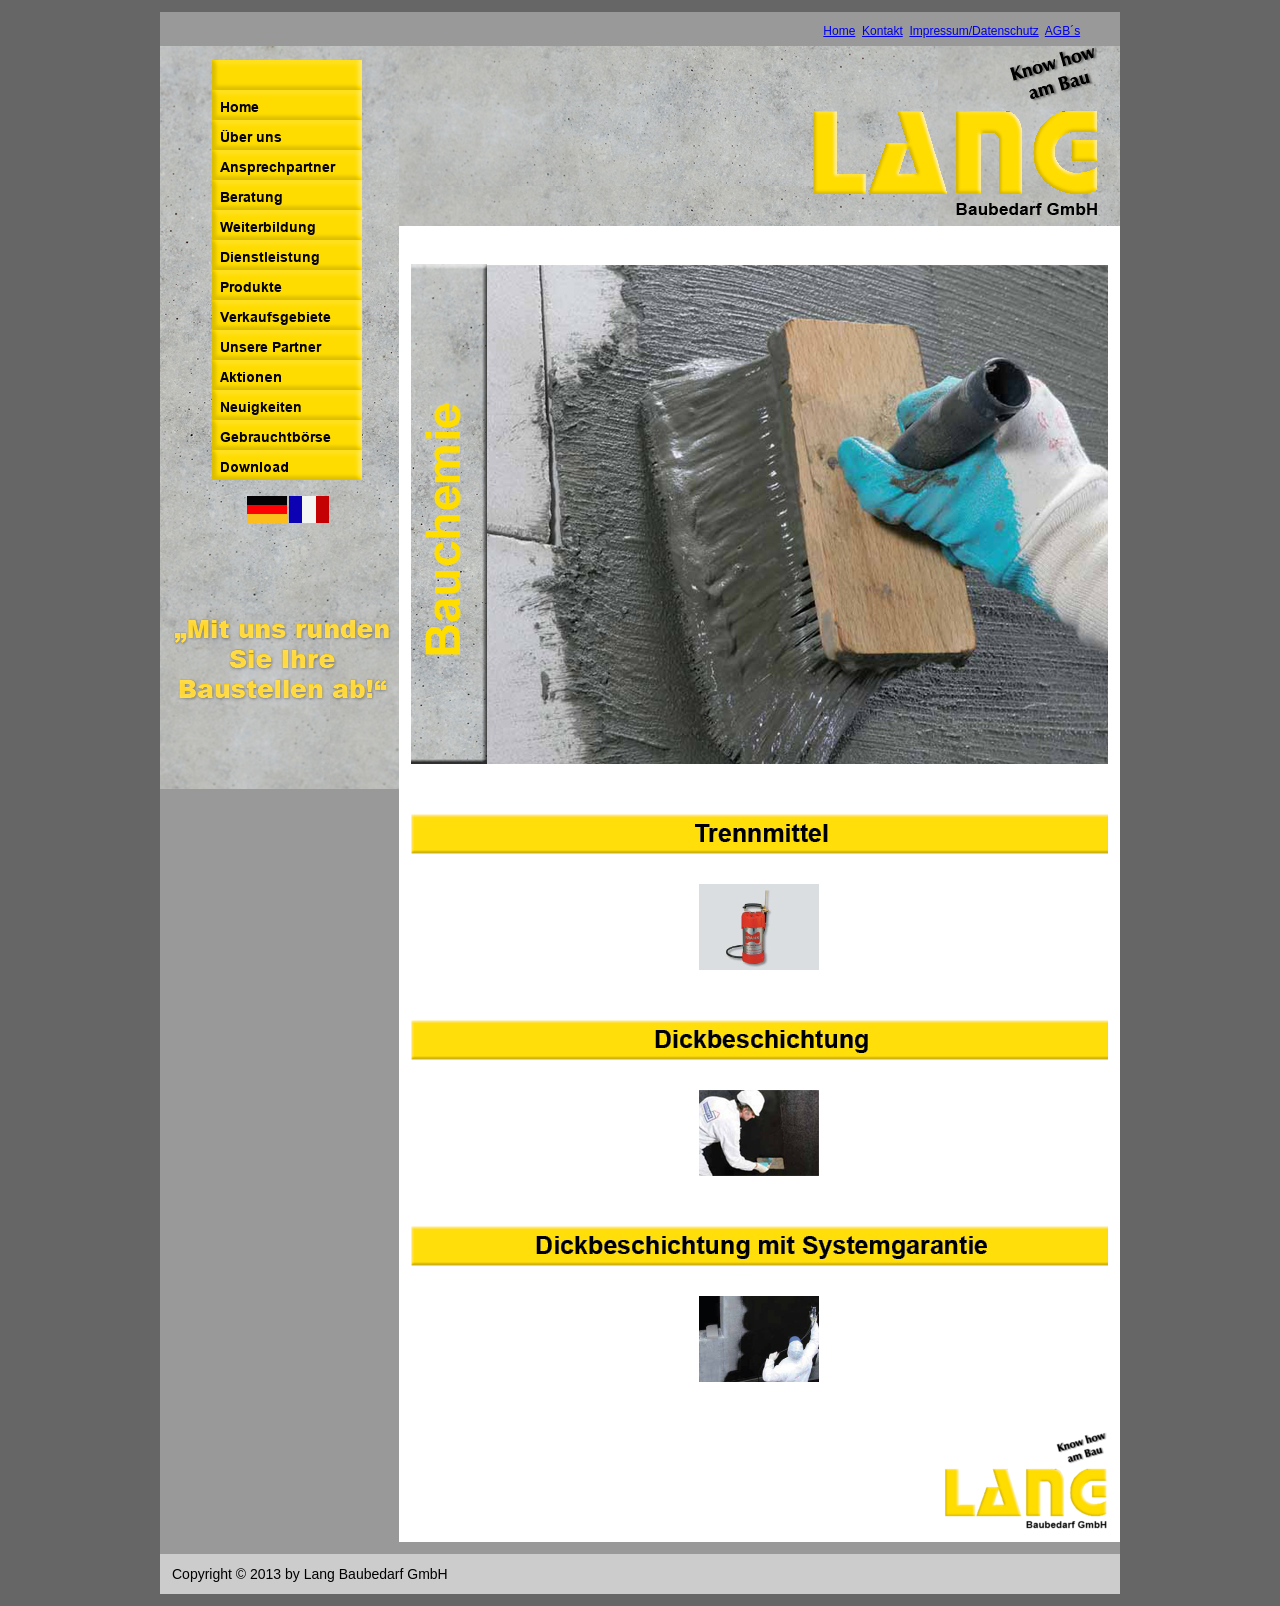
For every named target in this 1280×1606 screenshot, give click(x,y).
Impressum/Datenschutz (973, 31)
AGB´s (1062, 31)
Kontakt (882, 31)
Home (839, 31)
